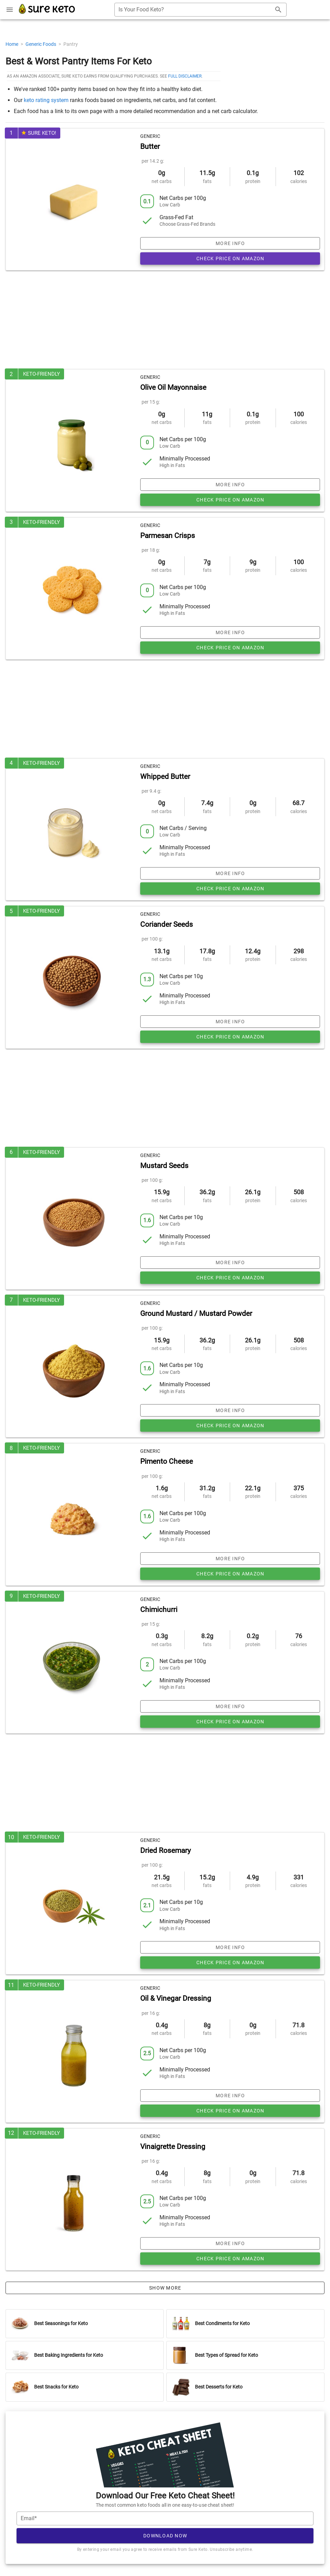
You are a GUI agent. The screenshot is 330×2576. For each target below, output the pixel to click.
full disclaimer (185, 76)
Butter (150, 146)
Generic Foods (41, 44)
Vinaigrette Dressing (172, 2146)
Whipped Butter (165, 776)
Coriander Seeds (166, 924)
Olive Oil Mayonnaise (173, 387)
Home (12, 44)
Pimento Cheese (166, 1461)
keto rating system (46, 100)
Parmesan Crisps (167, 535)
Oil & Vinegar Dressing (175, 1998)
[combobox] (200, 10)
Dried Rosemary (165, 1850)
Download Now (165, 2535)
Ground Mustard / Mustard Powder (196, 1313)
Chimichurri (158, 1609)
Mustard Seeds (164, 1166)
